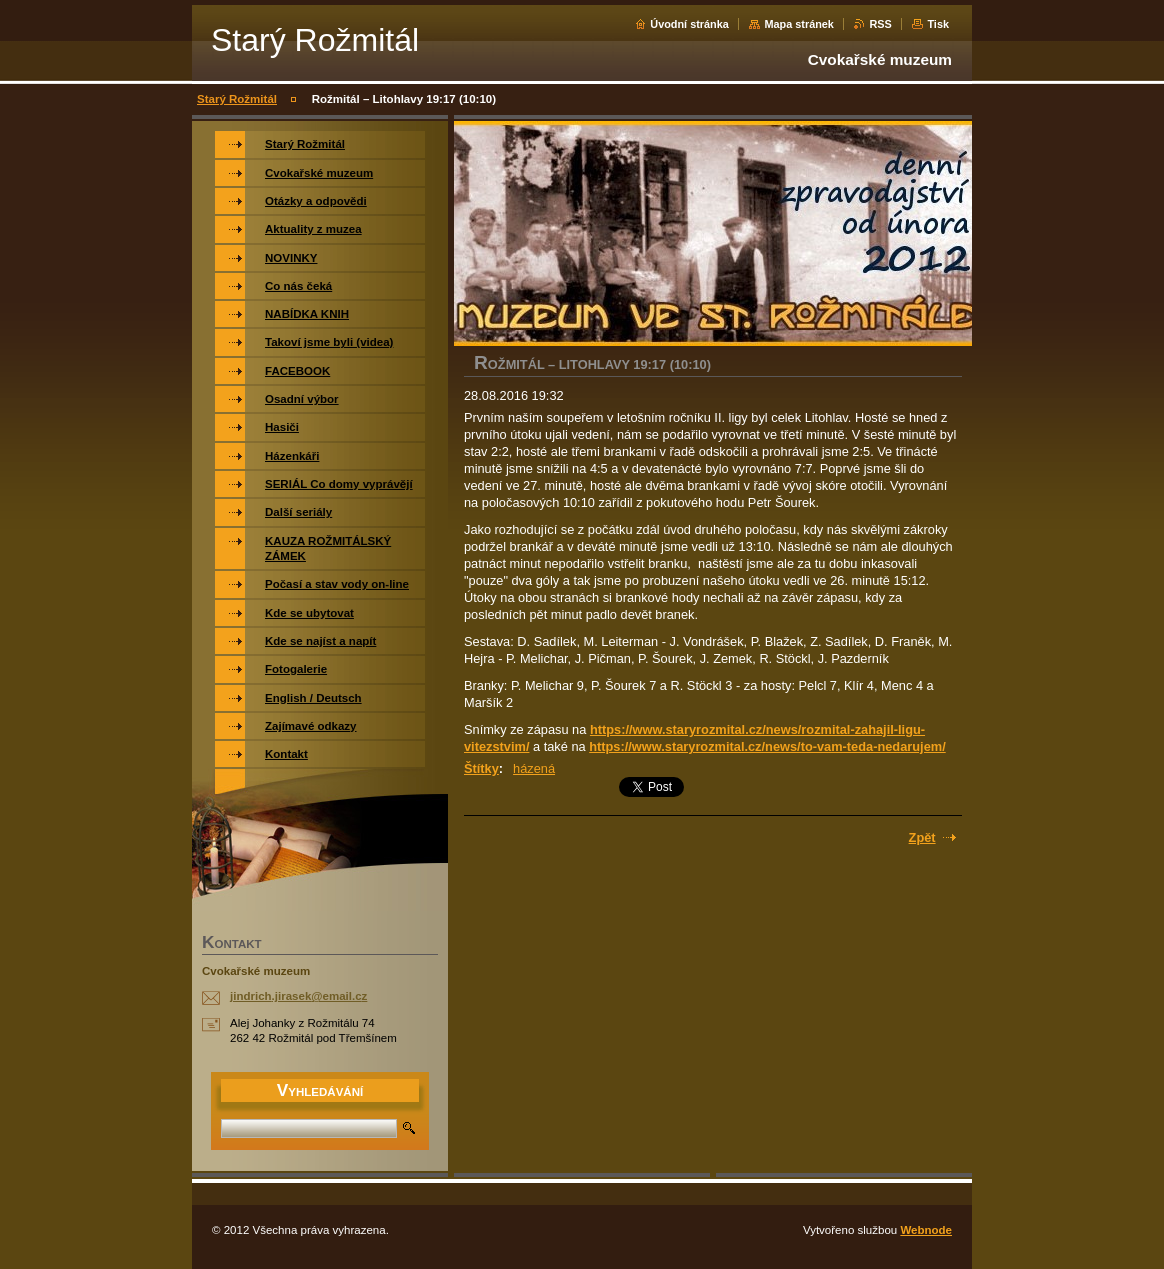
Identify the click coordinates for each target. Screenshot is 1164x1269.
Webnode (926, 1230)
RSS (880, 24)
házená (534, 768)
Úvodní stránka (689, 24)
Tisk (938, 24)
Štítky (481, 768)
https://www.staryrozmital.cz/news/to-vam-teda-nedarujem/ (767, 746)
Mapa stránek (799, 24)
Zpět (922, 837)
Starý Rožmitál (237, 99)
